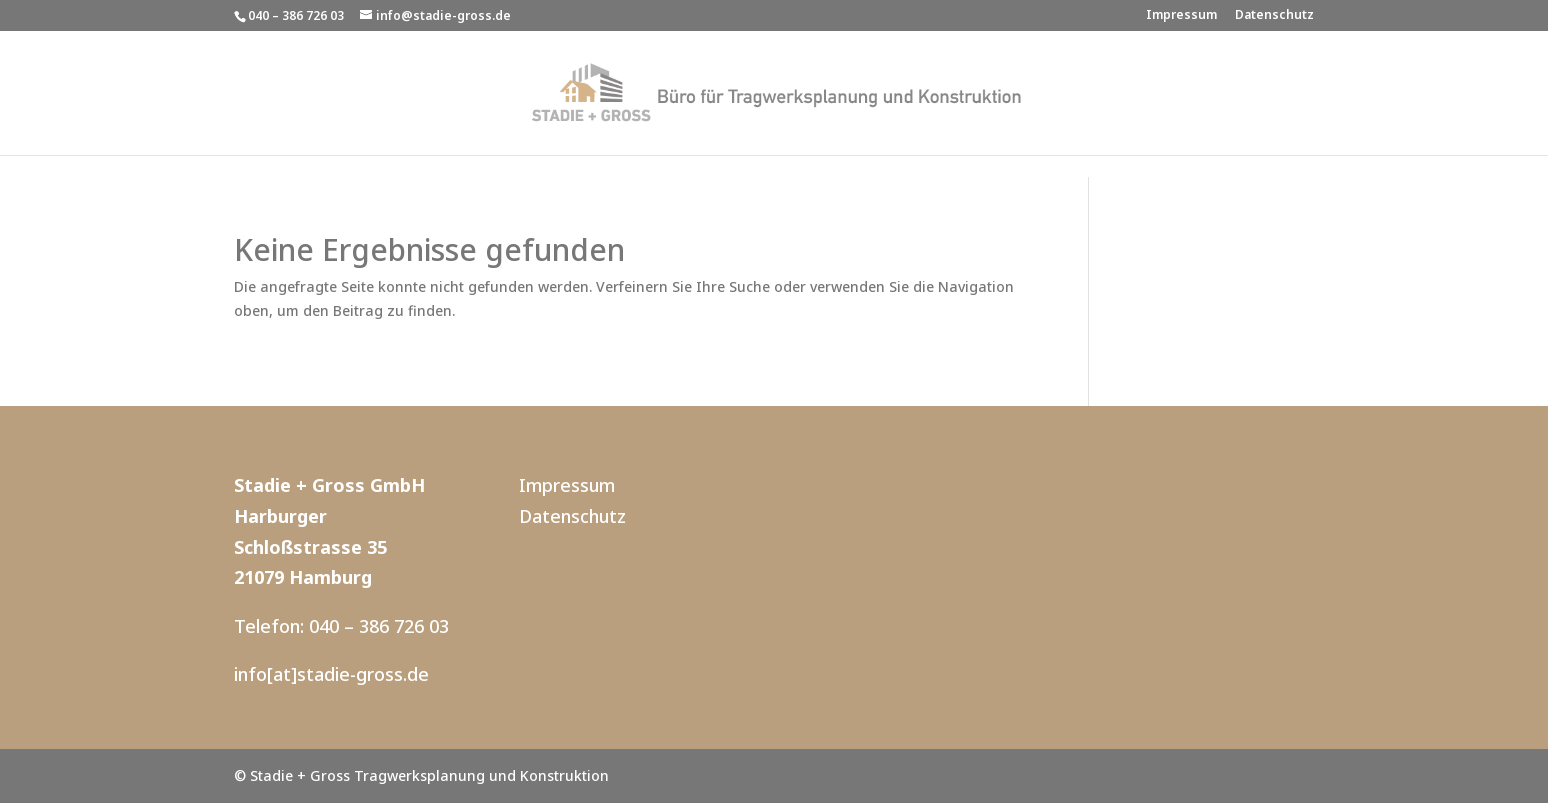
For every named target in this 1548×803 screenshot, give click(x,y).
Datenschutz (1274, 16)
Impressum (1181, 16)
